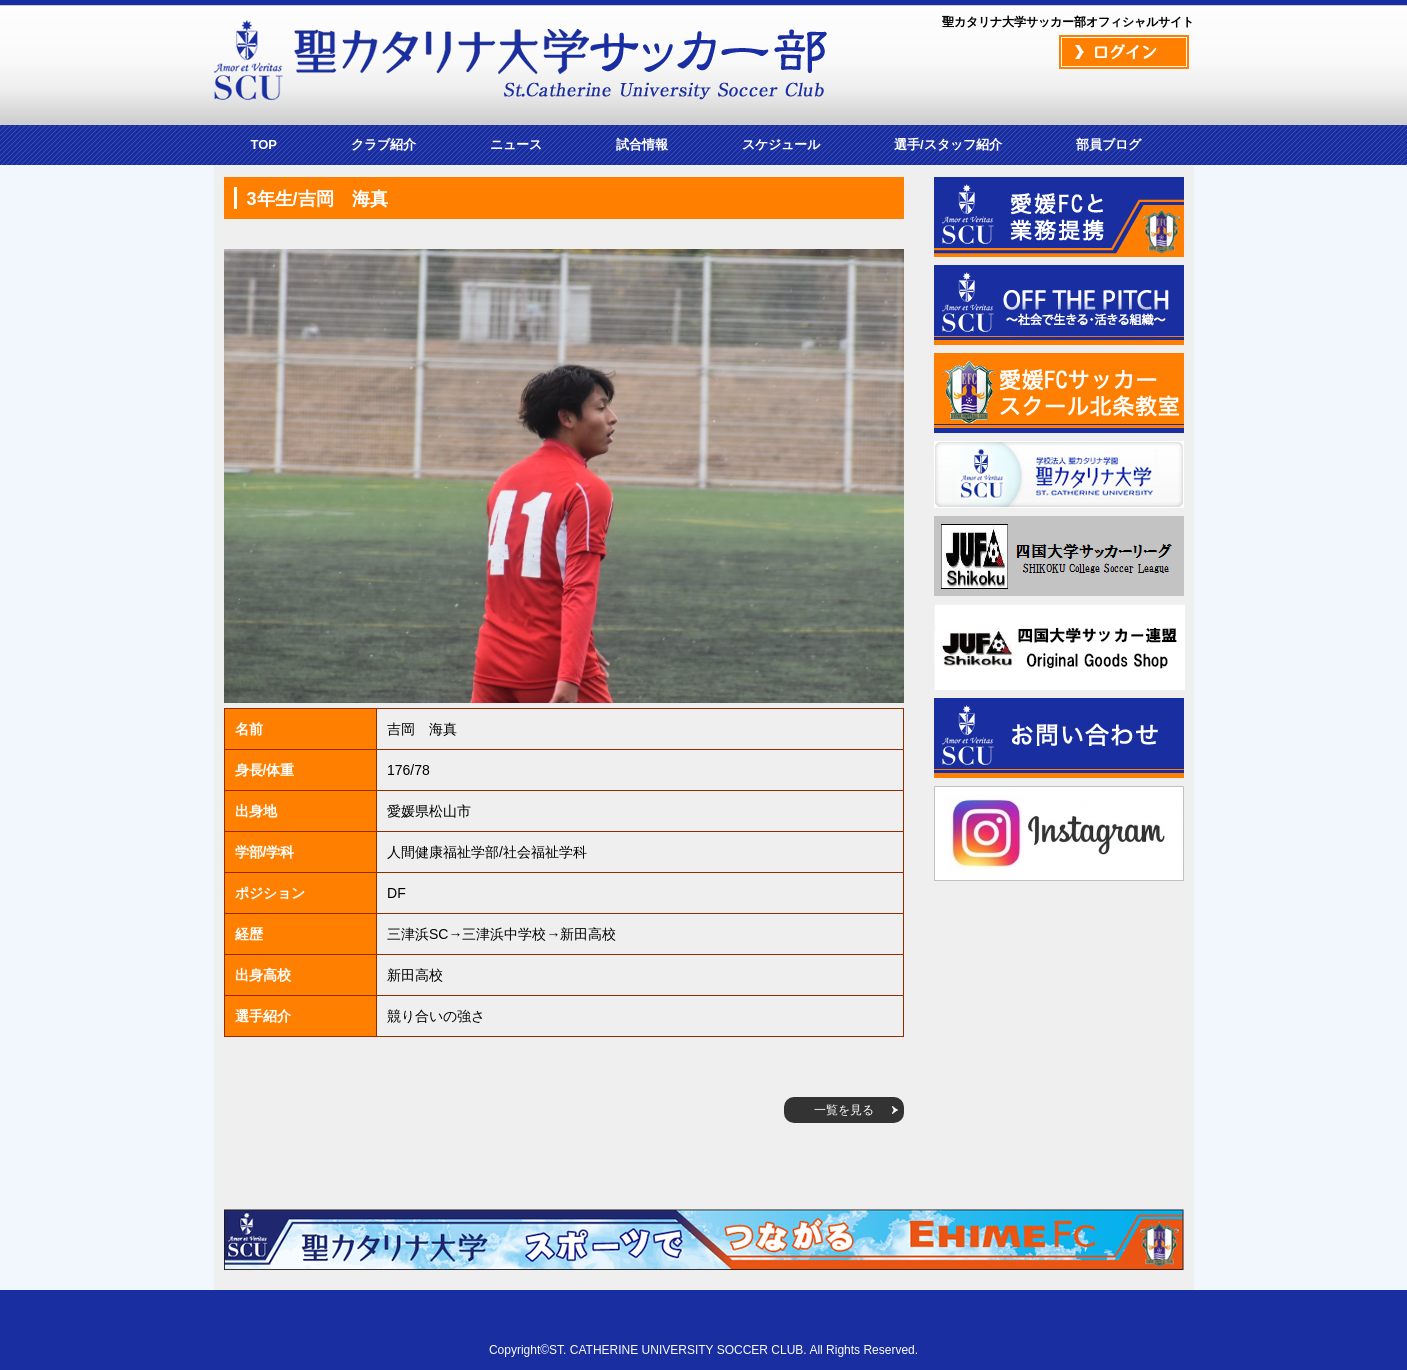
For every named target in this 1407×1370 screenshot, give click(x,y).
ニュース (516, 144)
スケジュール (781, 144)
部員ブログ (1108, 144)
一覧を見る (844, 1110)
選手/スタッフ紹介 (948, 144)
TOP (264, 144)
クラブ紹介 (383, 144)
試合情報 (642, 144)
